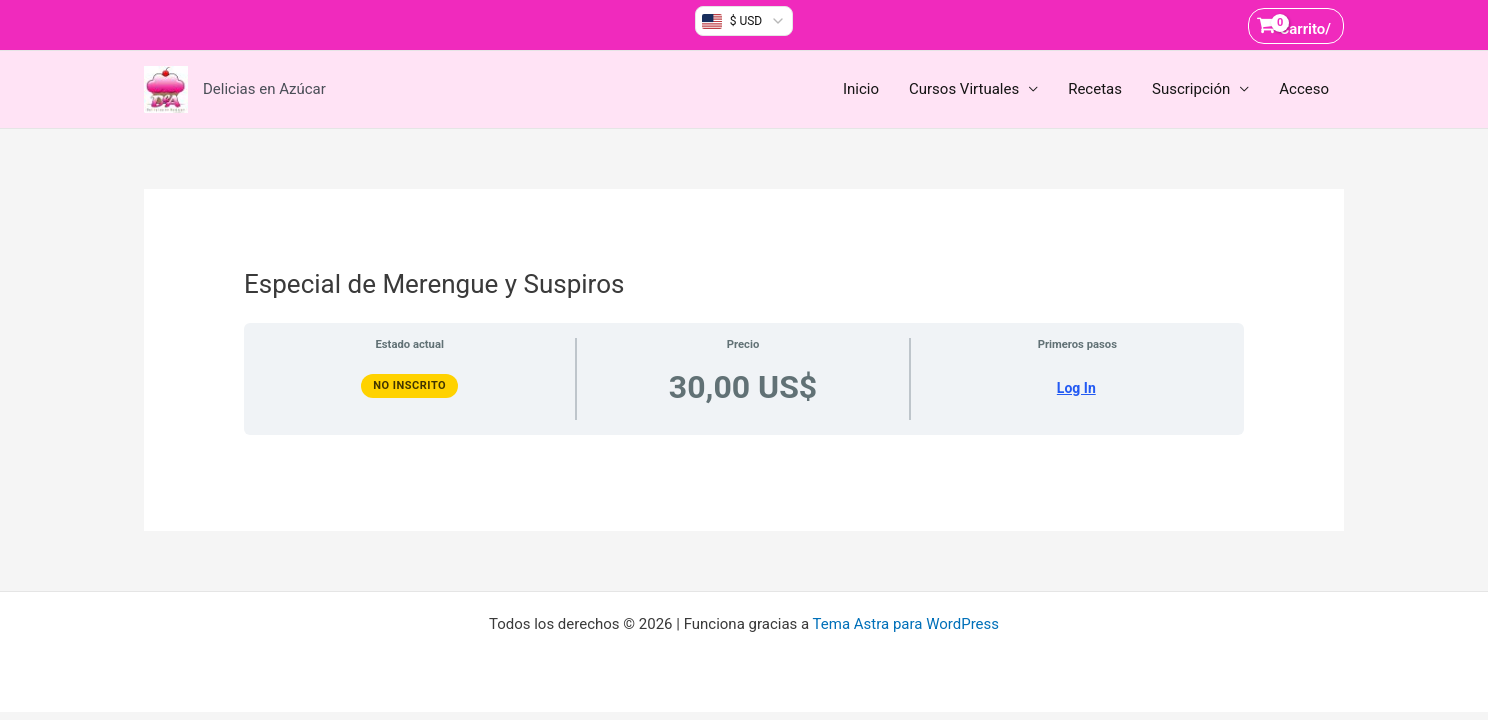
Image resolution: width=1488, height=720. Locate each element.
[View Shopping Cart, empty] (1296, 25)
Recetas (1095, 89)
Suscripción (1191, 89)
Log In (1076, 388)
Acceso (1304, 89)
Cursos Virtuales (964, 89)
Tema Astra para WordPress (906, 624)
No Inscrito (409, 385)
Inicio (861, 89)
